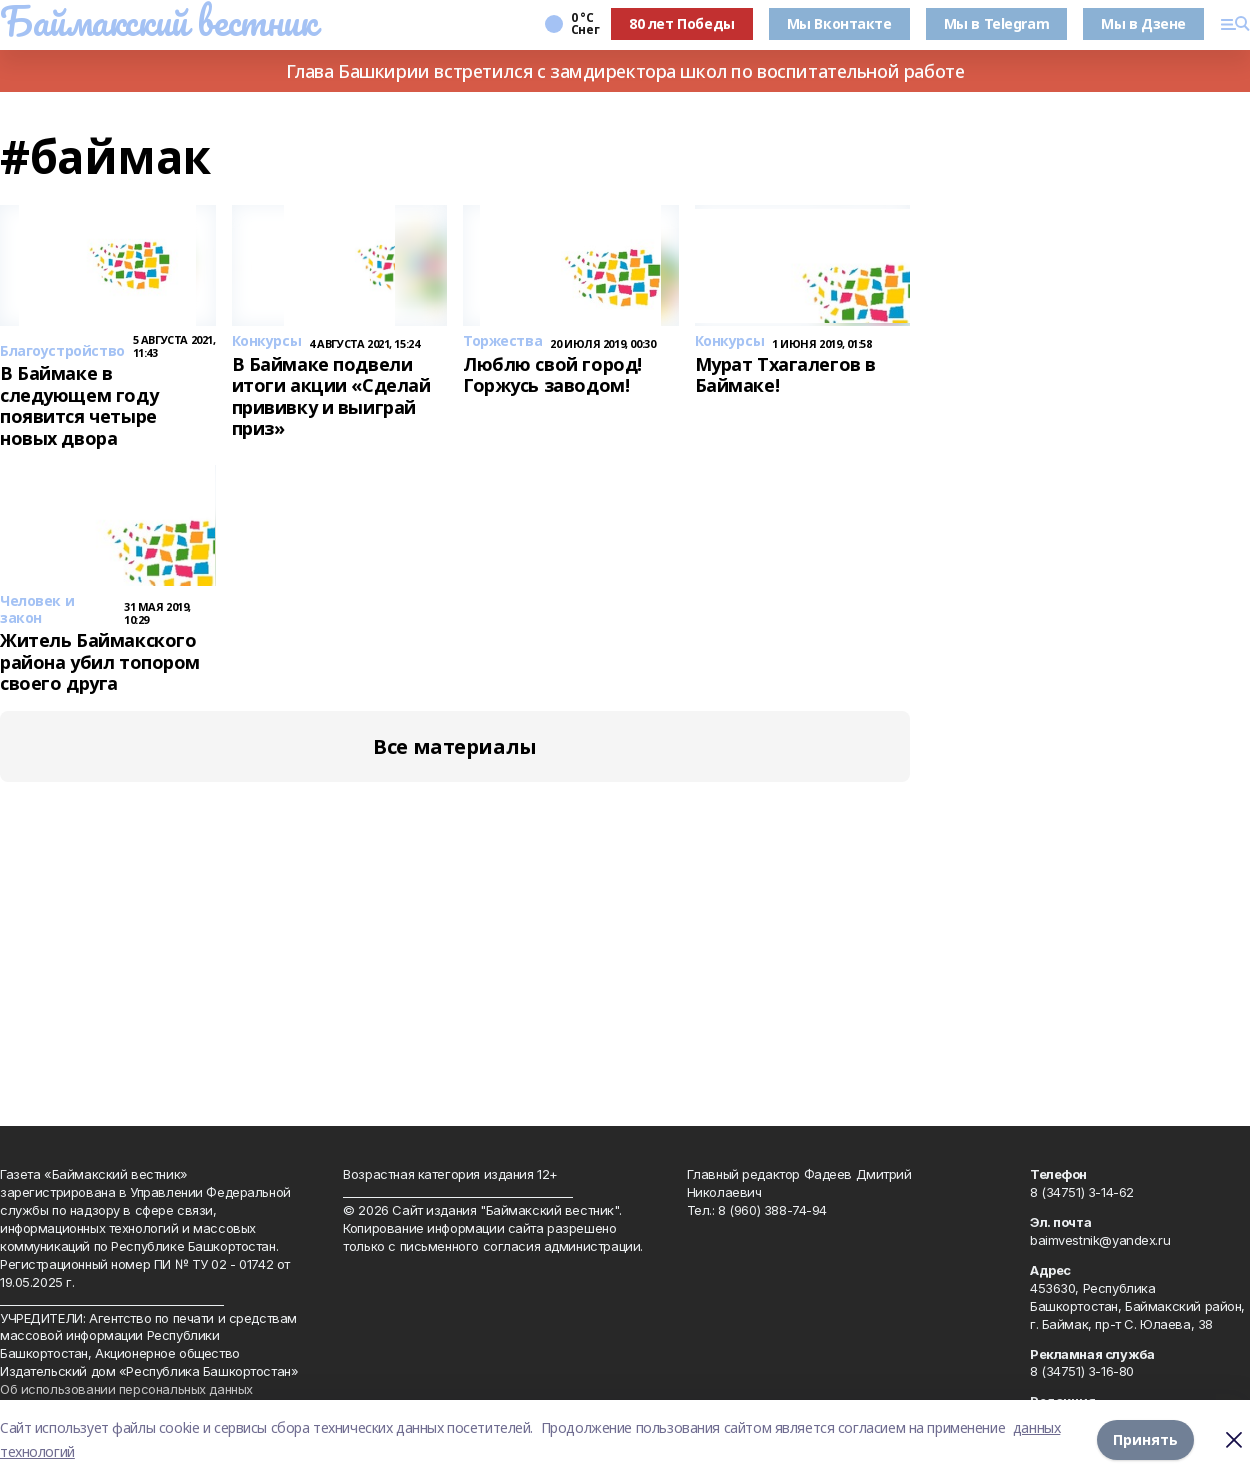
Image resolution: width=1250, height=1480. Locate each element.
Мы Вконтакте (839, 23)
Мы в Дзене (1143, 23)
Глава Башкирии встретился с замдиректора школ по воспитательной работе (625, 71)
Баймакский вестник (158, 21)
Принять (1145, 1439)
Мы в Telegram (997, 23)
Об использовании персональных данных (126, 1389)
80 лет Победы (682, 23)
